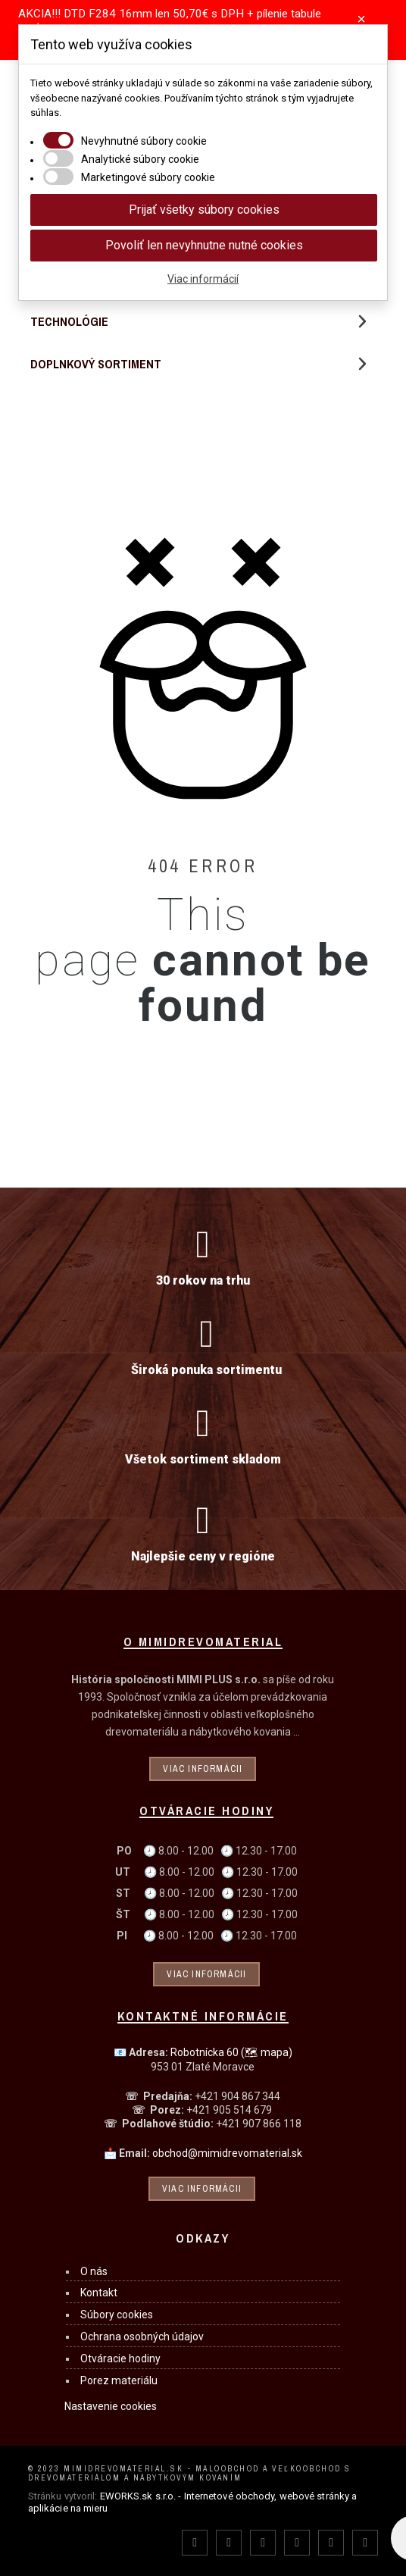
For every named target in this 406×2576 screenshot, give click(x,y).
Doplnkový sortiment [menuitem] (95, 363)
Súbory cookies (116, 2314)
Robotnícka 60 (231, 2052)
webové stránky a (319, 2496)
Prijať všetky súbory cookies (204, 209)
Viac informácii (202, 1769)
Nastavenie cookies (110, 2406)
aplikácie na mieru (68, 2508)
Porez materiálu (119, 2380)
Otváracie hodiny (120, 2358)
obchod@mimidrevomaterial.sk (227, 2153)
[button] (362, 363)
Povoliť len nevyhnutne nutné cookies (204, 245)
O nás (94, 2271)
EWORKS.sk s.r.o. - (141, 2496)
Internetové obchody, (230, 2496)
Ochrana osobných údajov (142, 2336)
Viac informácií (203, 279)
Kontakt (98, 2292)
